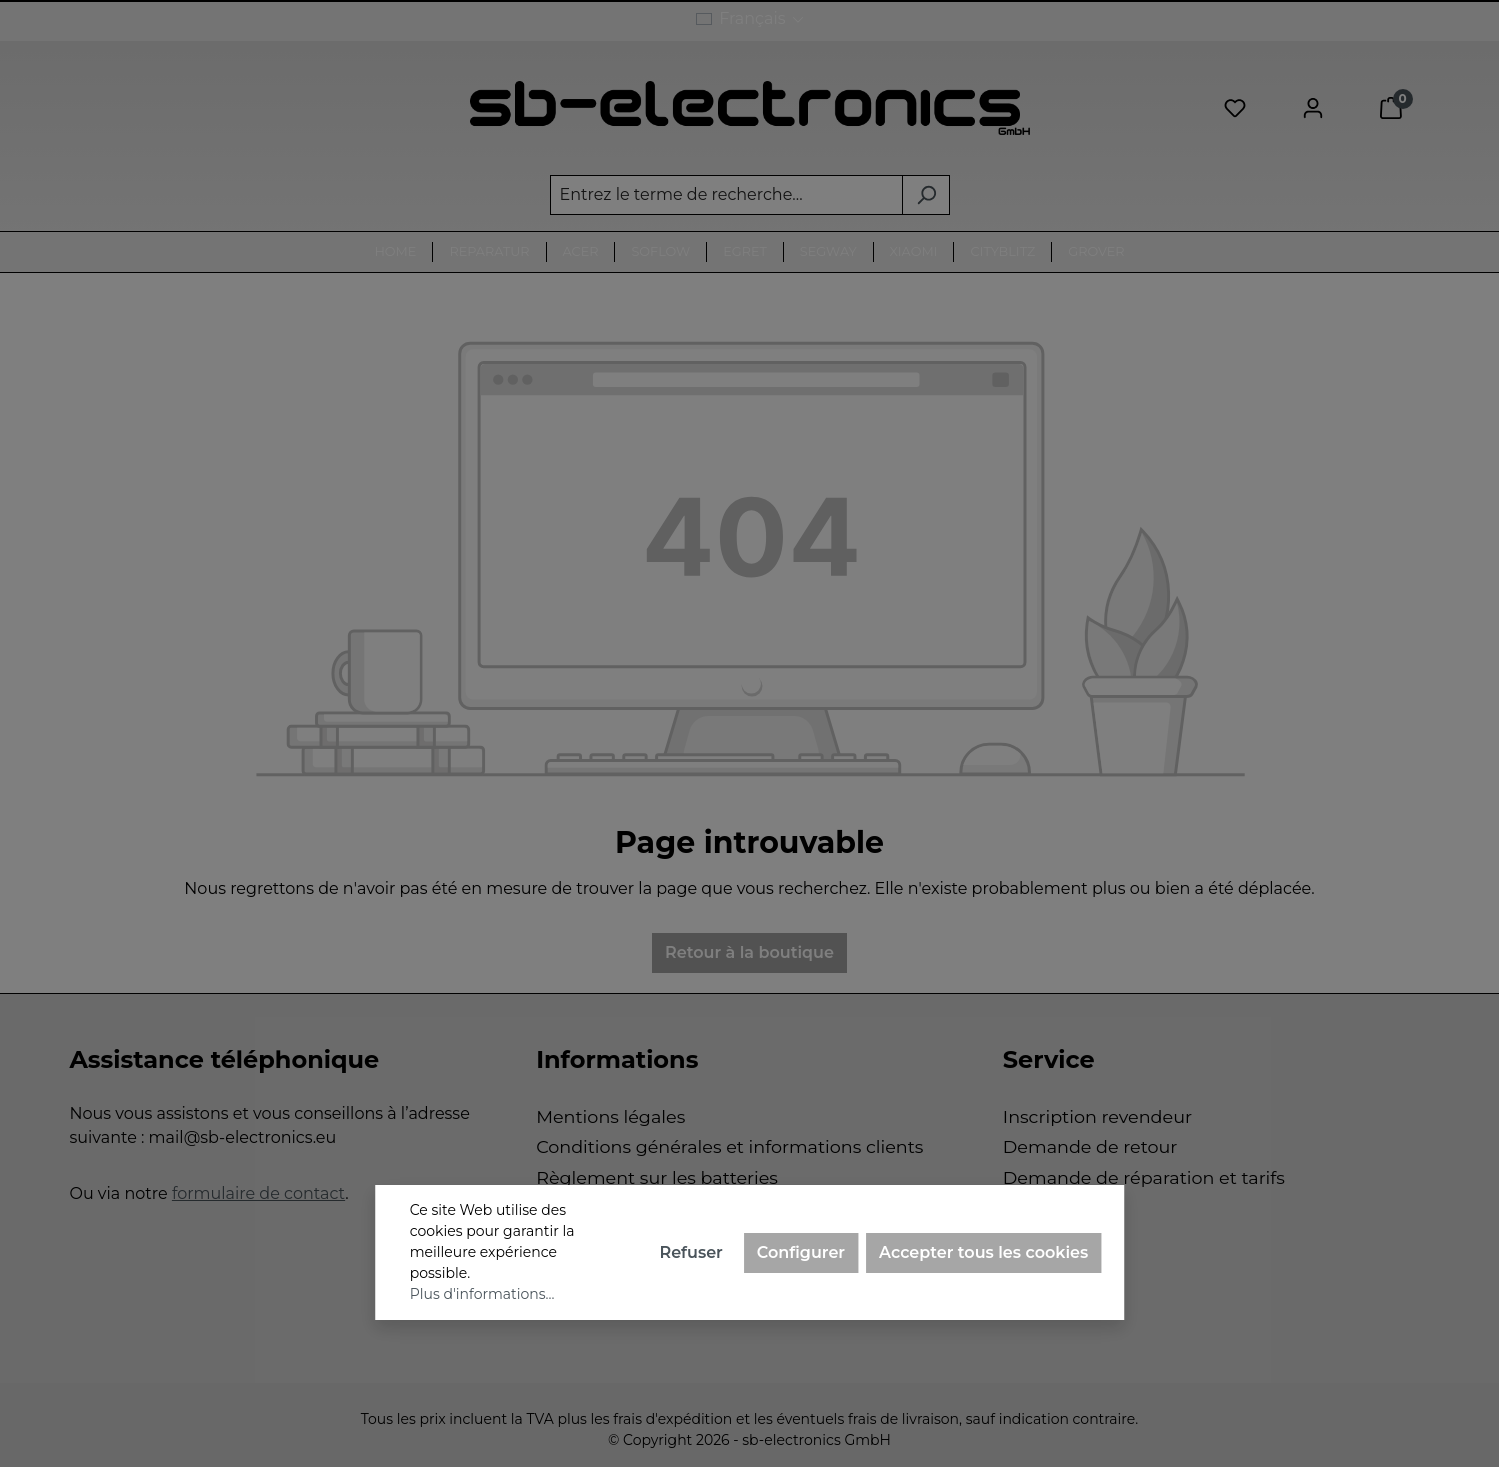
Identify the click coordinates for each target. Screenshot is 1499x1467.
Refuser (690, 1252)
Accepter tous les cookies (983, 1252)
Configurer (801, 1252)
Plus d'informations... (482, 1294)
